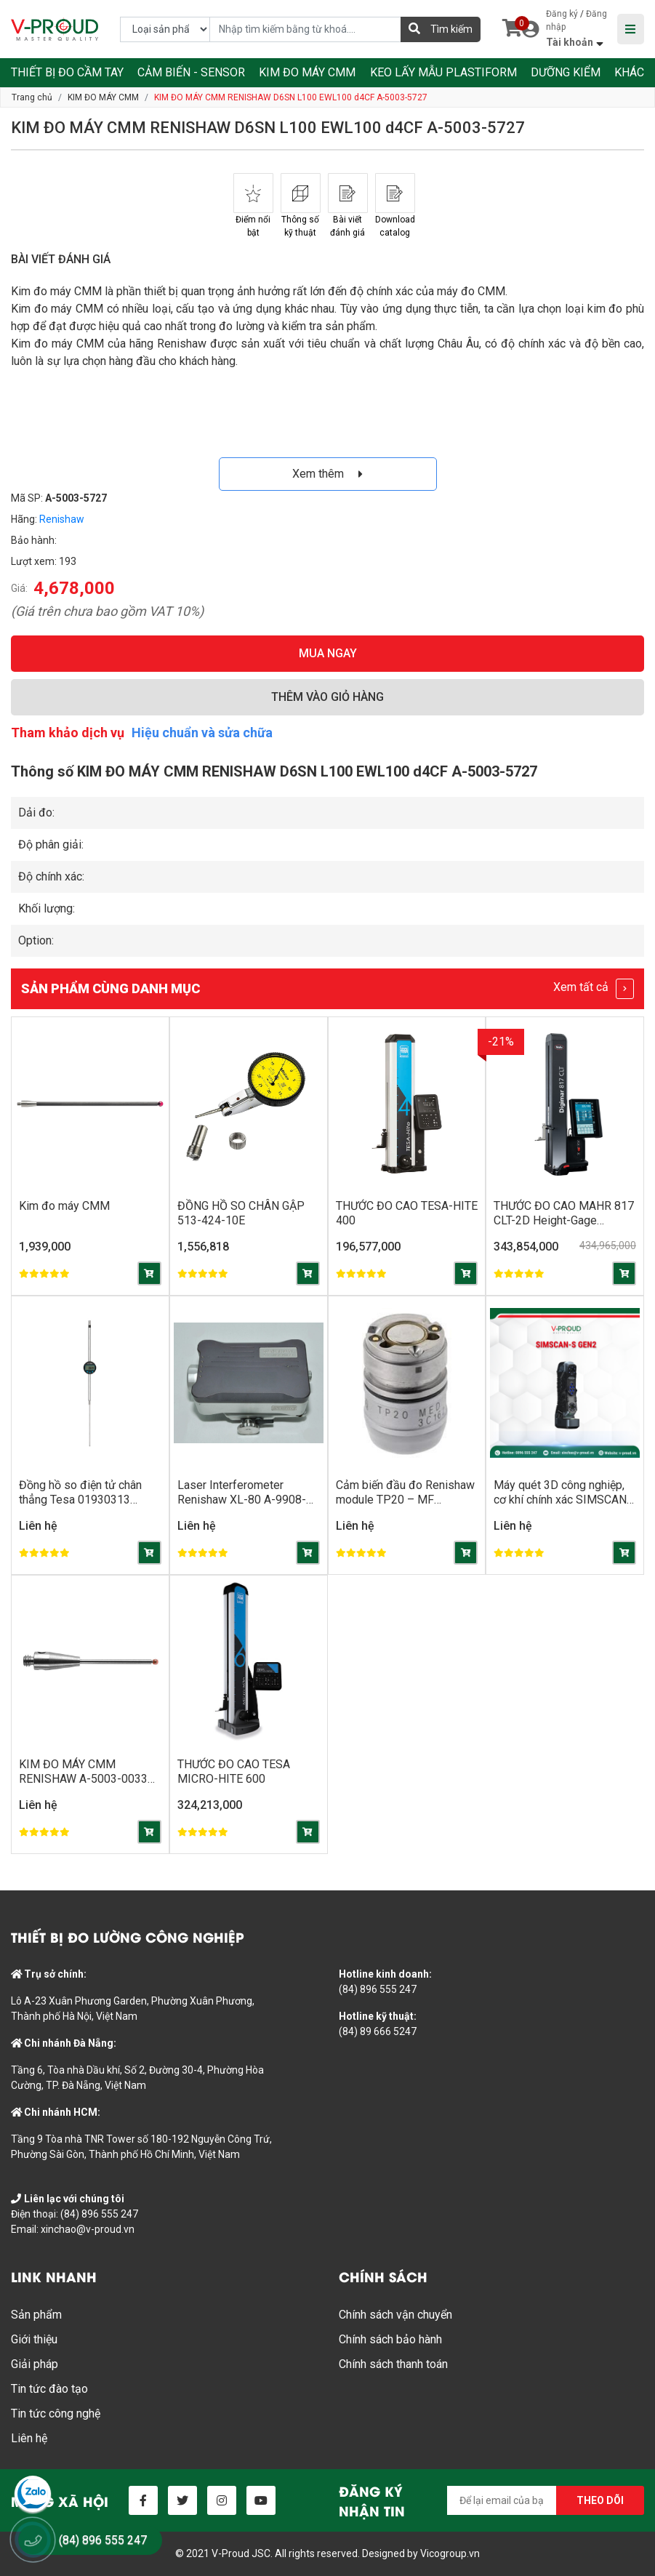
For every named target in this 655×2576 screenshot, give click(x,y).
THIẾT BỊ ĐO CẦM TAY (67, 72)
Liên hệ (29, 2438)
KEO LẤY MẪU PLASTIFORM (443, 72)
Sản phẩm (36, 2315)
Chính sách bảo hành (390, 2339)
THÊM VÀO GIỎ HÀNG (327, 697)
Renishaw (61, 519)
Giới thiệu (34, 2339)
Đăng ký (562, 14)
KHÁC (629, 72)
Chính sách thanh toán (393, 2364)
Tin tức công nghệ (55, 2413)
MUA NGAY (328, 653)
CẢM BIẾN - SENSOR (191, 72)
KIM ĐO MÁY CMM (307, 72)
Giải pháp (34, 2364)
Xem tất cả (593, 989)
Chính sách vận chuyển (395, 2315)
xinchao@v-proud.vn (87, 2229)
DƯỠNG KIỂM (565, 72)
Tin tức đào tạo (49, 2389)
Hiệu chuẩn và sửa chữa (202, 732)
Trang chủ (32, 97)
